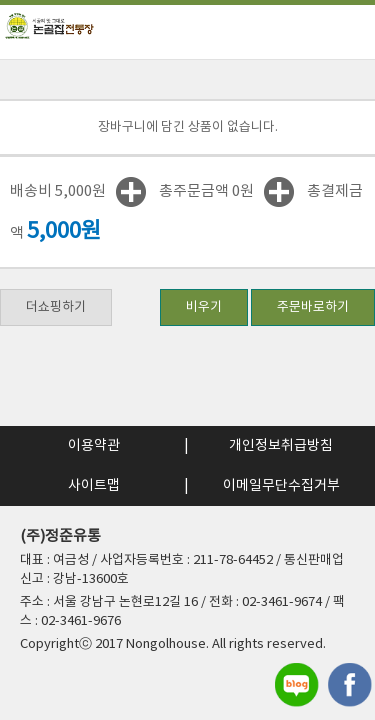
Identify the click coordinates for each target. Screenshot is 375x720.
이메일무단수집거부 (281, 486)
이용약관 (94, 446)
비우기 (204, 307)
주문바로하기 (313, 307)
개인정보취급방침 (281, 446)
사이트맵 (94, 486)
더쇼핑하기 (56, 307)
